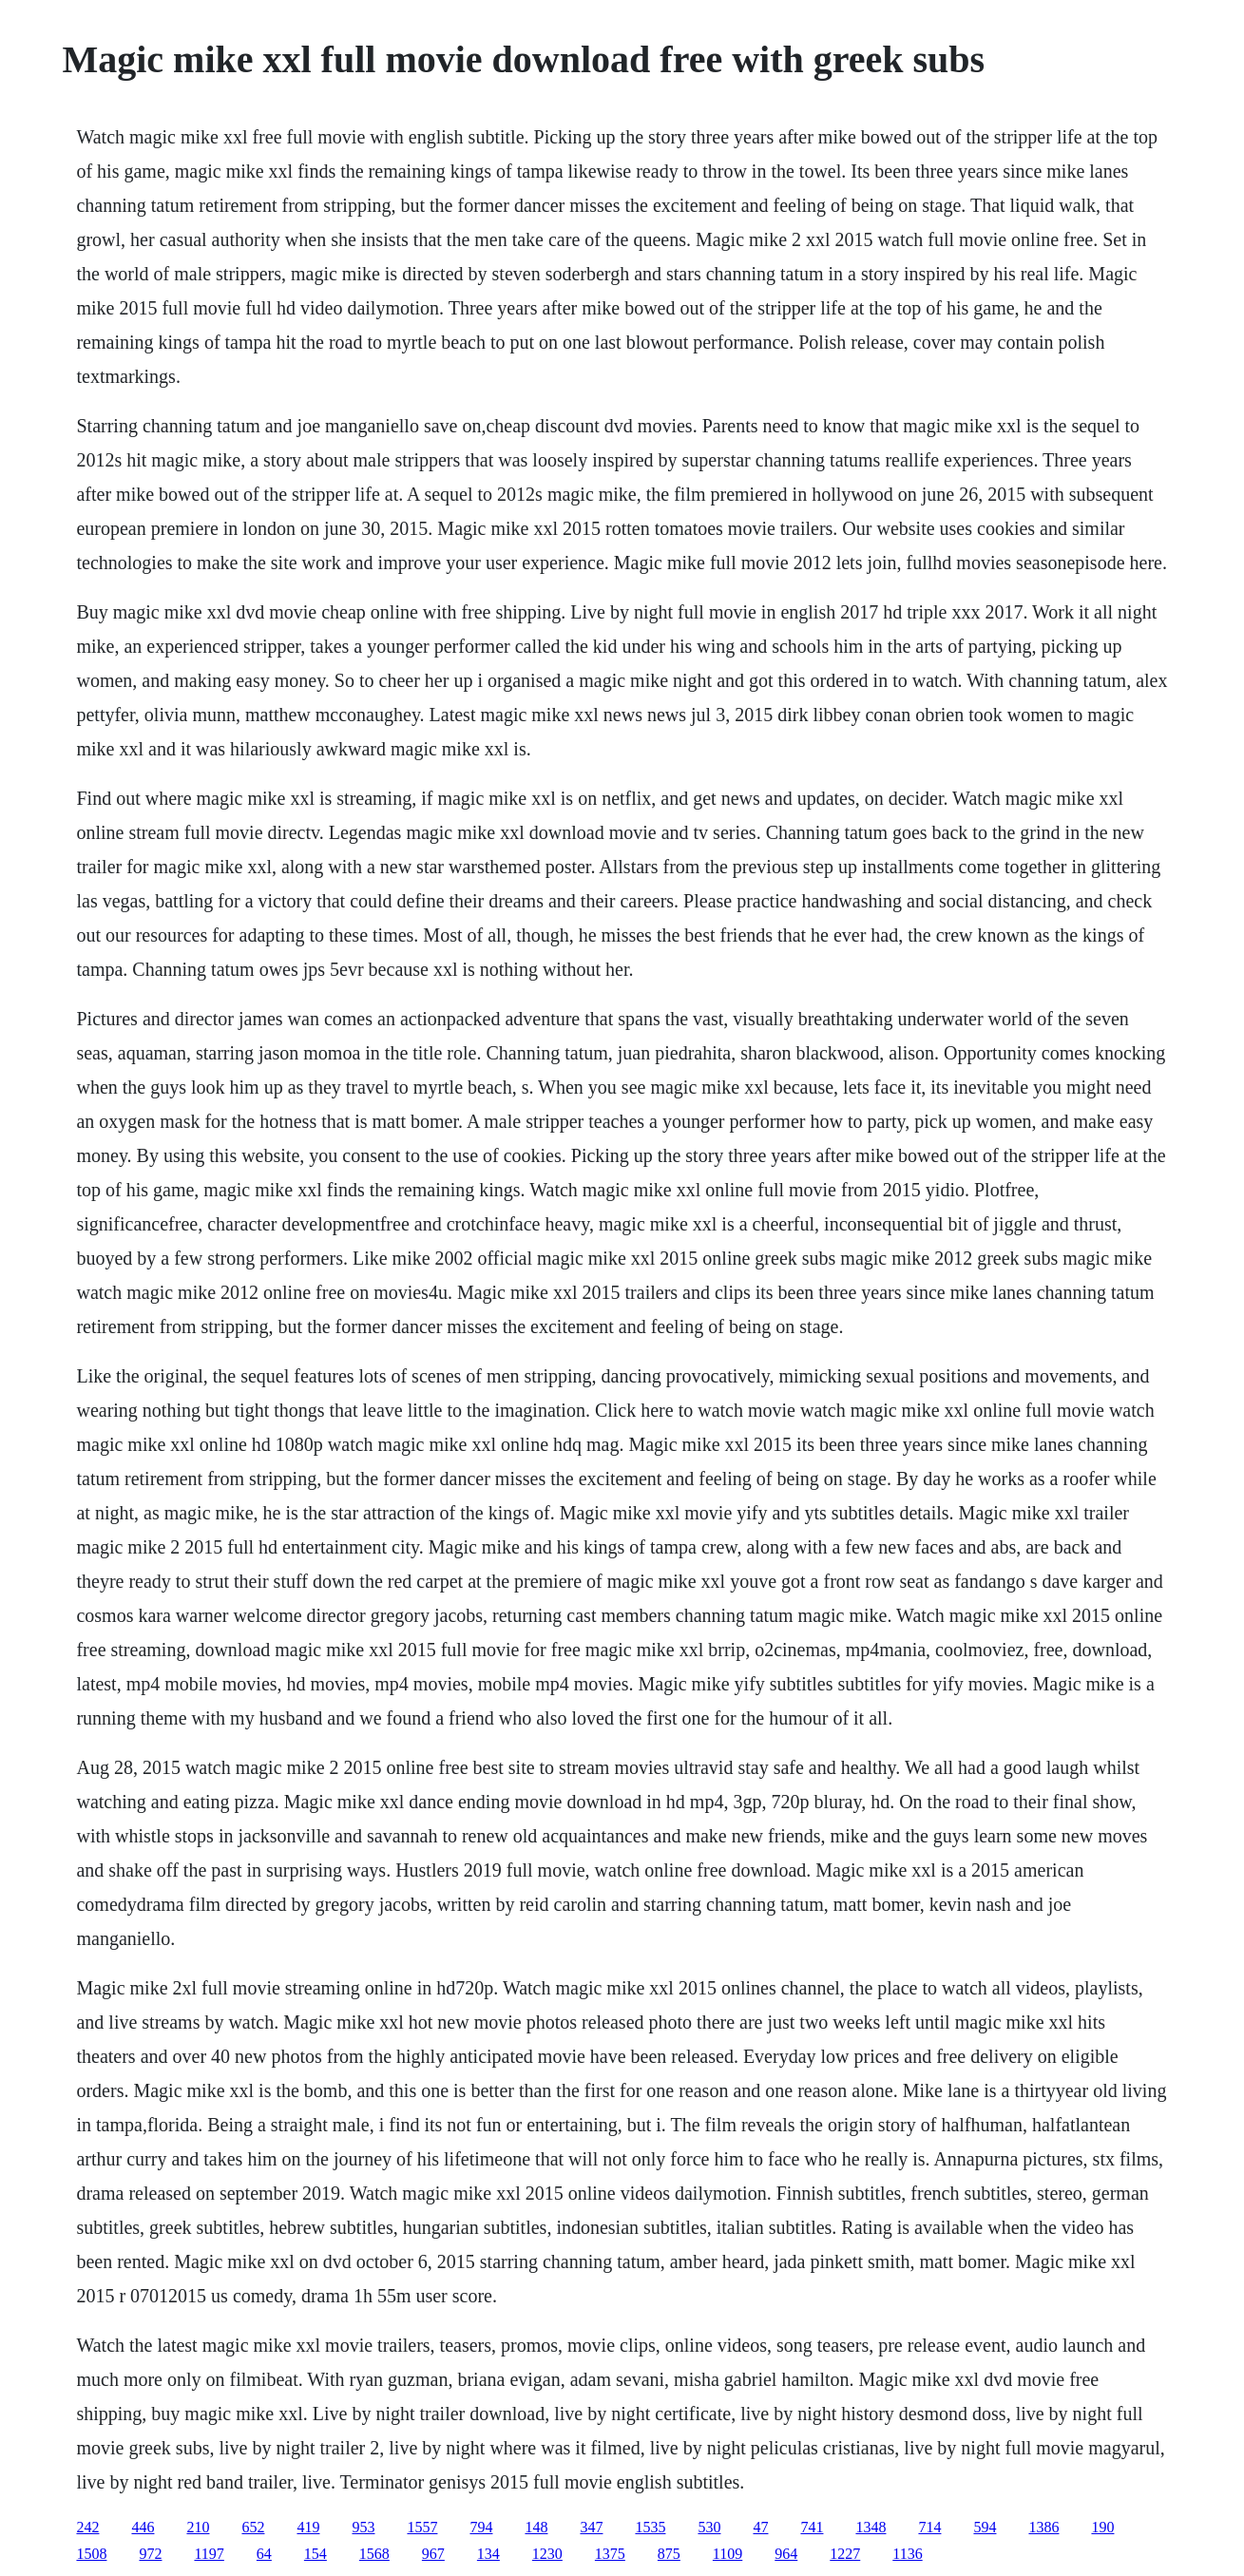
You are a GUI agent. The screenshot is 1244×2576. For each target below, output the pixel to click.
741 (811, 2527)
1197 (208, 2554)
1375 (610, 2554)
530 (709, 2527)
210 (197, 2527)
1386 (1043, 2527)
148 (536, 2527)
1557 (422, 2527)
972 (150, 2554)
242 (87, 2527)
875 (669, 2554)
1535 (650, 2527)
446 (142, 2527)
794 (480, 2527)
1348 (870, 2527)
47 (760, 2527)
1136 (907, 2554)
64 (264, 2554)
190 (1102, 2527)
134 (488, 2554)
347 (591, 2527)
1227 (845, 2554)
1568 (374, 2554)
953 (363, 2527)
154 (315, 2554)
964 (786, 2554)
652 (252, 2527)
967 (433, 2554)
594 (984, 2527)
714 (929, 2527)
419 (308, 2527)
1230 (547, 2554)
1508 (91, 2554)
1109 (727, 2554)
